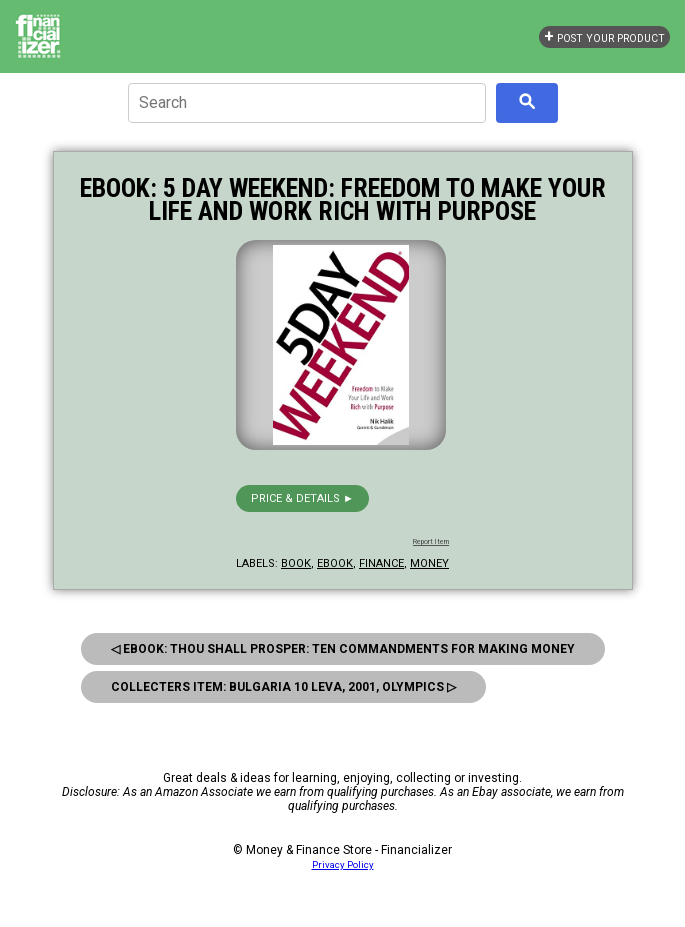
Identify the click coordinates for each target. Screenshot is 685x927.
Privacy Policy (343, 864)
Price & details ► (302, 498)
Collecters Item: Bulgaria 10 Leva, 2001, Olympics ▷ (283, 687)
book (296, 563)
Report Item (431, 542)
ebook (335, 563)
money (429, 563)
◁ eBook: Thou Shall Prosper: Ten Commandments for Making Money (343, 649)
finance (381, 563)
